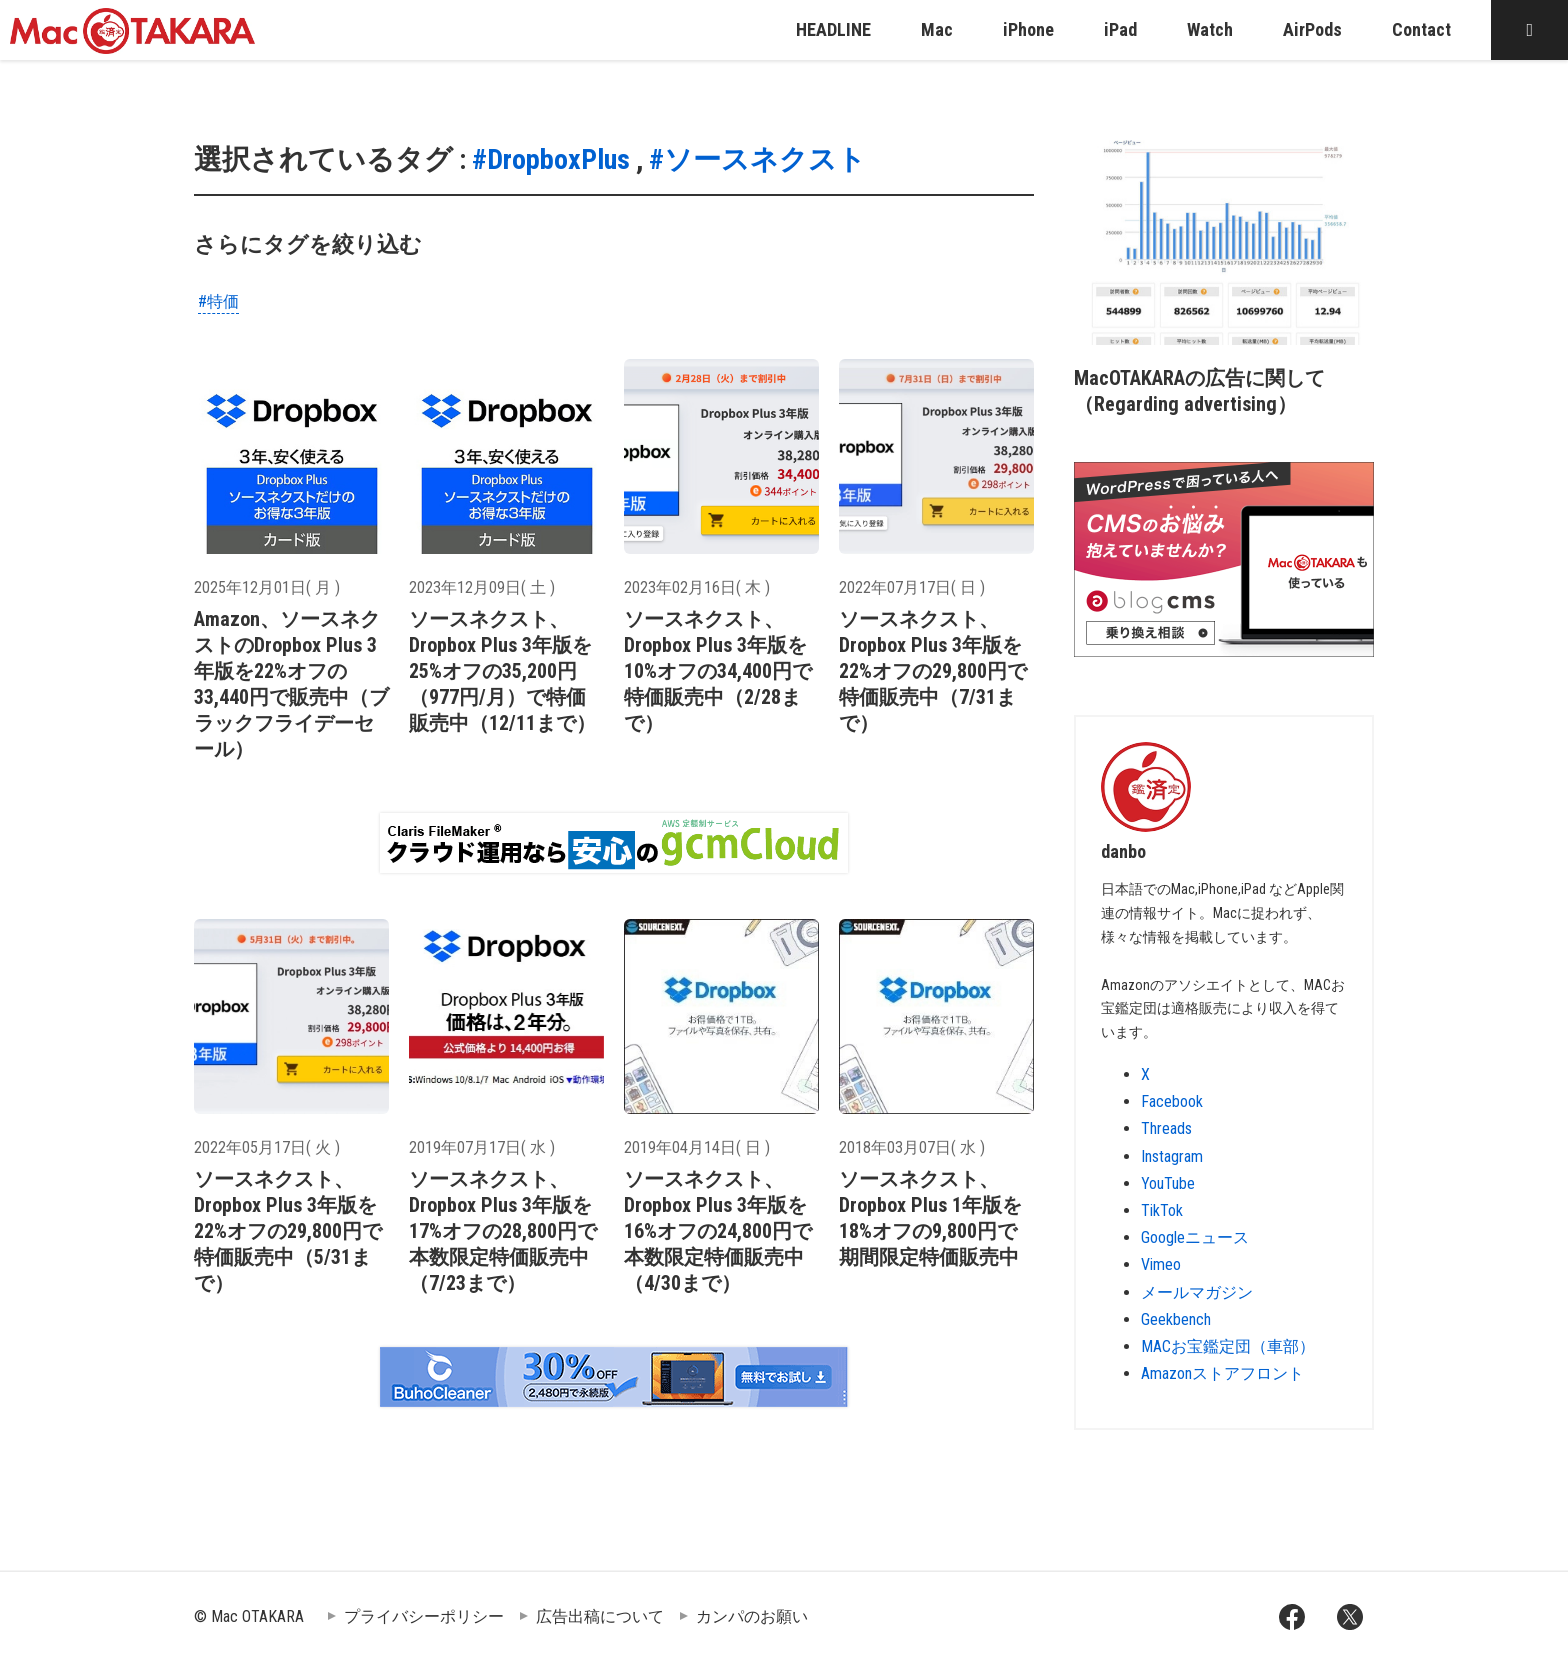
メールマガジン (1197, 1292)
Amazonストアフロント (1222, 1373)
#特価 (218, 301)
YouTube (1168, 1183)
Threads (1166, 1128)
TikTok (1162, 1210)
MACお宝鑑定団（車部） (1228, 1346)
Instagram (1172, 1156)
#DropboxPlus (551, 159)
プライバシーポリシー (424, 1616)
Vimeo (1161, 1264)
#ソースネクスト (757, 159)
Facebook (1172, 1101)
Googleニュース (1195, 1237)
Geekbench (1176, 1319)
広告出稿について (600, 1616)
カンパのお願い (752, 1616)
